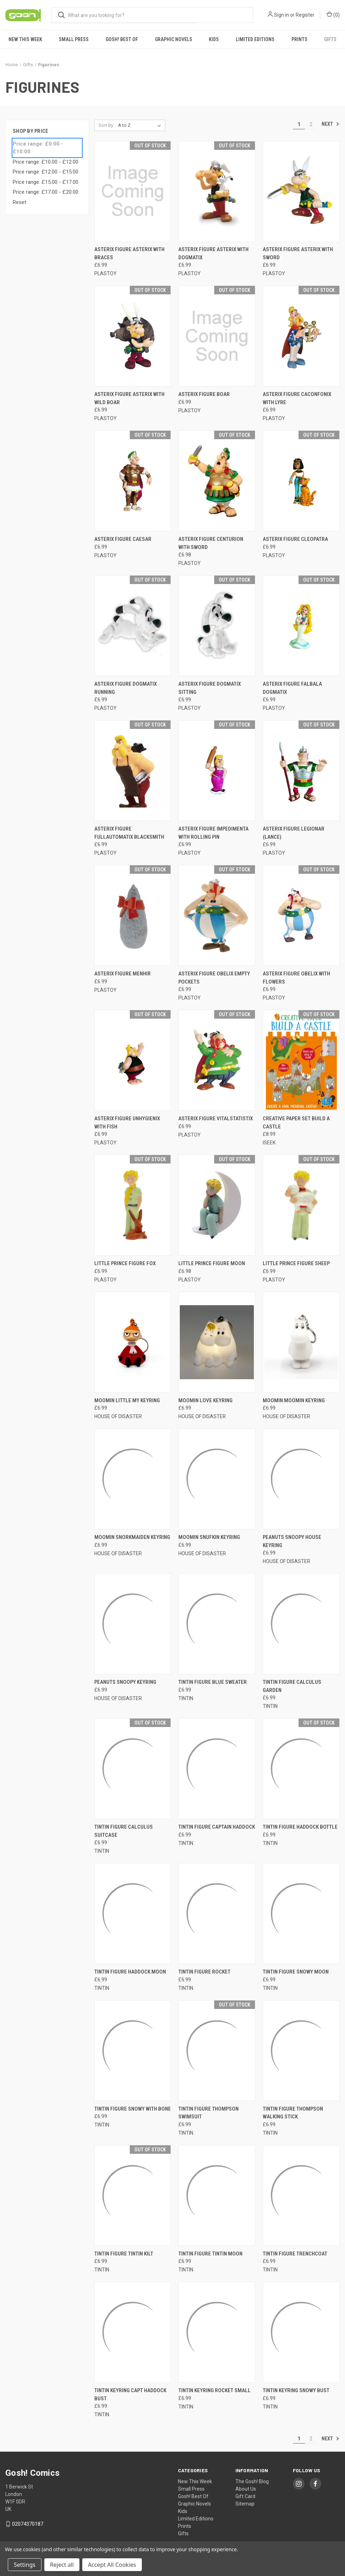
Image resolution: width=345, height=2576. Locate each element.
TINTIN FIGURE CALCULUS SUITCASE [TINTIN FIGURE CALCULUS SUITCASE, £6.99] (123, 1831)
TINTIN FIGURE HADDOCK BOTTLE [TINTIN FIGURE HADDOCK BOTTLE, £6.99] (300, 1827)
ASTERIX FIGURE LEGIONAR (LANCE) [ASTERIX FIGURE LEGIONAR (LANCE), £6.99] (293, 833)
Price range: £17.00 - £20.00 (45, 192)
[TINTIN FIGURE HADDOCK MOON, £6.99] (133, 1913)
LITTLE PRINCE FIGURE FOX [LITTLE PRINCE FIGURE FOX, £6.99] (125, 1263)
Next (330, 124)
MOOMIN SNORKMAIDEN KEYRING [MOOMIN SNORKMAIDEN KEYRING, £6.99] (132, 1537)
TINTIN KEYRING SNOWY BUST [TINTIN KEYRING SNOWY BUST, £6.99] (296, 2390)
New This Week (25, 39)
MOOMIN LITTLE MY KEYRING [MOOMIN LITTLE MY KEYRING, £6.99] (127, 1400)
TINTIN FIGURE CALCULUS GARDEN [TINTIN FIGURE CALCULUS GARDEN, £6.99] (292, 1686)
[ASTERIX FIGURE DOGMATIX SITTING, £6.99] (217, 626)
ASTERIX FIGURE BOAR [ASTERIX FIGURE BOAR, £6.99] (204, 394)
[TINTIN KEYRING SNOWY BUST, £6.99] (301, 2332)
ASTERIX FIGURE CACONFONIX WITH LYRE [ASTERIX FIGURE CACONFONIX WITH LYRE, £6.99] (297, 398)
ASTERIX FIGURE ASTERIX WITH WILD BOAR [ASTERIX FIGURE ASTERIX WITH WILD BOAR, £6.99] (129, 398)
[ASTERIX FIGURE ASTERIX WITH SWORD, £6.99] (301, 191)
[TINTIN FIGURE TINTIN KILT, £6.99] (133, 2195)
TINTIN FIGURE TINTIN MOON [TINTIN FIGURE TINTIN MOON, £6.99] (210, 2254)
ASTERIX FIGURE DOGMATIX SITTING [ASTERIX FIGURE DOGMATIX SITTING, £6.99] (209, 688)
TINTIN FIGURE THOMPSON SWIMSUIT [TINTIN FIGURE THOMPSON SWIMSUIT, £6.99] (208, 2113)
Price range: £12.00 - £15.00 (45, 172)
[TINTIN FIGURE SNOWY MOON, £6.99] (301, 1913)
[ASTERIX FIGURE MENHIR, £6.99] (133, 915)
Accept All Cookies (112, 2565)
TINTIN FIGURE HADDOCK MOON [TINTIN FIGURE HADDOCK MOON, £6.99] (130, 1972)
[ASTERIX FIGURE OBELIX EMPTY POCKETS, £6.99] (217, 915)
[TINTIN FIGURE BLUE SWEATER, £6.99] (217, 1624)
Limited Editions (255, 39)
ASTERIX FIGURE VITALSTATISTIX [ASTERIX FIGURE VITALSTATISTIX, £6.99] (215, 1118)
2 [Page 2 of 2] (311, 124)
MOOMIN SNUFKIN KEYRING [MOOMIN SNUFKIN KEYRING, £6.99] (209, 1537)
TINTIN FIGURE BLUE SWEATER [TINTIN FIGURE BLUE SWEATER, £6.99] (212, 1682)
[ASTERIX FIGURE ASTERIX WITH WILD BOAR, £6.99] (133, 336)
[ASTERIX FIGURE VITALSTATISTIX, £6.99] (217, 1060)
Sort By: (106, 125)
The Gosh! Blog (252, 2481)
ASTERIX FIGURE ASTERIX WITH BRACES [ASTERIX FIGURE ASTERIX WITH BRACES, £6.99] (129, 253)
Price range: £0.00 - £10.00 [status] (38, 148)
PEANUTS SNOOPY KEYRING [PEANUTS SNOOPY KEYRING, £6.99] (125, 1682)
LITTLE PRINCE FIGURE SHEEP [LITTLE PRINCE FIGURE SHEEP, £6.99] (296, 1263)
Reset (19, 202)
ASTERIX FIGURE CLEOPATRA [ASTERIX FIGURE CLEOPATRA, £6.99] (295, 539)
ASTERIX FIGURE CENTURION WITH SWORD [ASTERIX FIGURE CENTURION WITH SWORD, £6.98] (210, 543)
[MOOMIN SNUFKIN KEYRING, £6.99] (217, 1479)
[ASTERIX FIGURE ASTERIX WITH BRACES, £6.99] (133, 191)
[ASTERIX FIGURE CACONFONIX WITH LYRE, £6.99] (301, 336)
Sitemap (245, 2504)
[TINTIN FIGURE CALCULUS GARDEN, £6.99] (301, 1624)
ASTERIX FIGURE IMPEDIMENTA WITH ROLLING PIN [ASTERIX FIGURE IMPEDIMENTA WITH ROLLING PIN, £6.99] (213, 833)
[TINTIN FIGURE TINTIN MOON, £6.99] (217, 2195)
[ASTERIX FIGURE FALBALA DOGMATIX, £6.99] (301, 626)
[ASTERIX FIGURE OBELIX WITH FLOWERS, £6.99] (301, 915)
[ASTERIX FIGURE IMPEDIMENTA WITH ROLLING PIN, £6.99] (217, 770)
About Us (245, 2489)
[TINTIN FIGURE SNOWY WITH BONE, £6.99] (133, 2051)
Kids (214, 39)
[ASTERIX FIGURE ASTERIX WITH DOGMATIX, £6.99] (217, 191)
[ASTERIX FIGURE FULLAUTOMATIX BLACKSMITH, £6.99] (133, 770)
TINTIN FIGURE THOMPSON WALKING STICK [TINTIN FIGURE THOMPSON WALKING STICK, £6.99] (293, 2113)
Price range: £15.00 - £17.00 (45, 182)
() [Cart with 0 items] (333, 14)
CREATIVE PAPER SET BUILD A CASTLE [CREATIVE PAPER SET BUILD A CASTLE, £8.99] (296, 1122)
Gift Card (245, 2496)
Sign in (281, 15)
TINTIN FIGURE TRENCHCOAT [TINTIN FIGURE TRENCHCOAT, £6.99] (295, 2254)
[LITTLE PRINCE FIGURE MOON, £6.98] (217, 1205)
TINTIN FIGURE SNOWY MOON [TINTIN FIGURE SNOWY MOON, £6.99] (296, 1972)
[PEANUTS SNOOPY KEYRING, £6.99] (133, 1624)
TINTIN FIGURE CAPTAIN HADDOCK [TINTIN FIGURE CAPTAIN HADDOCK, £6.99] (216, 1827)
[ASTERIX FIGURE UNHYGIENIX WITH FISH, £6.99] (133, 1060)
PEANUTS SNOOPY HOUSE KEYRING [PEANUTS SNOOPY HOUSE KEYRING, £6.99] (292, 1541)
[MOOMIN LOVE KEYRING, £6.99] (217, 1342)
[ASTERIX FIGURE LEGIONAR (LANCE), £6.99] (301, 770)
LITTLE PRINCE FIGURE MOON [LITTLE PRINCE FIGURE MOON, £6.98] (211, 1263)
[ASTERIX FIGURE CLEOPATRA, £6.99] (301, 481)
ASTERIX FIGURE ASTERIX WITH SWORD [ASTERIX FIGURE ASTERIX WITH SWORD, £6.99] (298, 253)
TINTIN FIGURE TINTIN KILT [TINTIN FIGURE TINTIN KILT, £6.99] (123, 2254)
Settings (24, 2565)
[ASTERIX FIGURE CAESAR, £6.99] (133, 481)
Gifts (330, 39)
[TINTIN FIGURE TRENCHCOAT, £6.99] (301, 2195)
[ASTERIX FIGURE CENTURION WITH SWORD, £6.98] (217, 481)
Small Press (74, 39)
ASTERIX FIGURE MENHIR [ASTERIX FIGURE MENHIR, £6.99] (122, 973)
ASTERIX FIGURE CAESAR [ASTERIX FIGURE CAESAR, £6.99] (122, 539)
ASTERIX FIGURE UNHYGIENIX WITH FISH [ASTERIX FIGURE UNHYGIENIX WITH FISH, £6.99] (127, 1122)
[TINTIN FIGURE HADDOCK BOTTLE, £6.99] (301, 1769)
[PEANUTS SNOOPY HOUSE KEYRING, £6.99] (301, 1479)
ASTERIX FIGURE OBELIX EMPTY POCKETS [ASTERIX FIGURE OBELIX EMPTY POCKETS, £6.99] (214, 977)
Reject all (62, 2565)
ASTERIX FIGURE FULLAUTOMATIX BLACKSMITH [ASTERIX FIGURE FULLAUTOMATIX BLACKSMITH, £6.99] (129, 833)
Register (305, 15)
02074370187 (27, 2524)
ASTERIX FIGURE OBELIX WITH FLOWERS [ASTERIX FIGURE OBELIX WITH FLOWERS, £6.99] (296, 977)
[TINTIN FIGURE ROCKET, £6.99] (217, 1913)
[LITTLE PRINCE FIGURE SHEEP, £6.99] (301, 1205)
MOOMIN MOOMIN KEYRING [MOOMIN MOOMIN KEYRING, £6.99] (294, 1400)
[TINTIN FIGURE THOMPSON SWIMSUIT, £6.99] (217, 2051)
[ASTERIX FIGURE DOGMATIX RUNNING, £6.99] (133, 626)
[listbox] (141, 125)
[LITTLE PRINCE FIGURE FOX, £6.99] (133, 1205)
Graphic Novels (173, 39)
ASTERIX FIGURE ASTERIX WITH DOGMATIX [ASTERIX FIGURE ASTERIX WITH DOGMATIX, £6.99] (213, 253)
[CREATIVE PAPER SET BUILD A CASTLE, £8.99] (301, 1060)
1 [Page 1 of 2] (298, 124)
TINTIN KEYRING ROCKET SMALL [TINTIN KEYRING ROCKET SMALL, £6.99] (214, 2390)
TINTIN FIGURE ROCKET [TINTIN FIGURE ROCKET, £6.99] (204, 1972)
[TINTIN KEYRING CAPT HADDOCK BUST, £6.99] (133, 2332)
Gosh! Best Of (122, 39)
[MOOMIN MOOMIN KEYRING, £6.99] (301, 1342)
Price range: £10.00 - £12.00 (45, 162)
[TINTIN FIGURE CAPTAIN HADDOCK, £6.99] (217, 1769)
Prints (299, 39)
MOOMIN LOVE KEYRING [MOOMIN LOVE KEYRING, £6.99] (205, 1400)
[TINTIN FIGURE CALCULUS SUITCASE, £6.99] (133, 1769)
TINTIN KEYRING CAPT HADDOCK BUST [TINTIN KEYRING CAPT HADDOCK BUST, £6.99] (130, 2394)
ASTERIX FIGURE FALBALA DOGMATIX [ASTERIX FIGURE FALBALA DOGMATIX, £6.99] (292, 688)
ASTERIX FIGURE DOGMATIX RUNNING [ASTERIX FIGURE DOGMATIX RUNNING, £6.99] (125, 688)
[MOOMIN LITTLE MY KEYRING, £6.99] (133, 1342)
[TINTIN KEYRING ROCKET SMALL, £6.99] (217, 2332)
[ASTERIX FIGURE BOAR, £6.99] (217, 336)
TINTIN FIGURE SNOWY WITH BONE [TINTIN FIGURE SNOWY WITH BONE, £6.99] (132, 2109)
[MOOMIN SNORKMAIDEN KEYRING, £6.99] (133, 1479)
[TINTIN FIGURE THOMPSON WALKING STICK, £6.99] (301, 2051)
